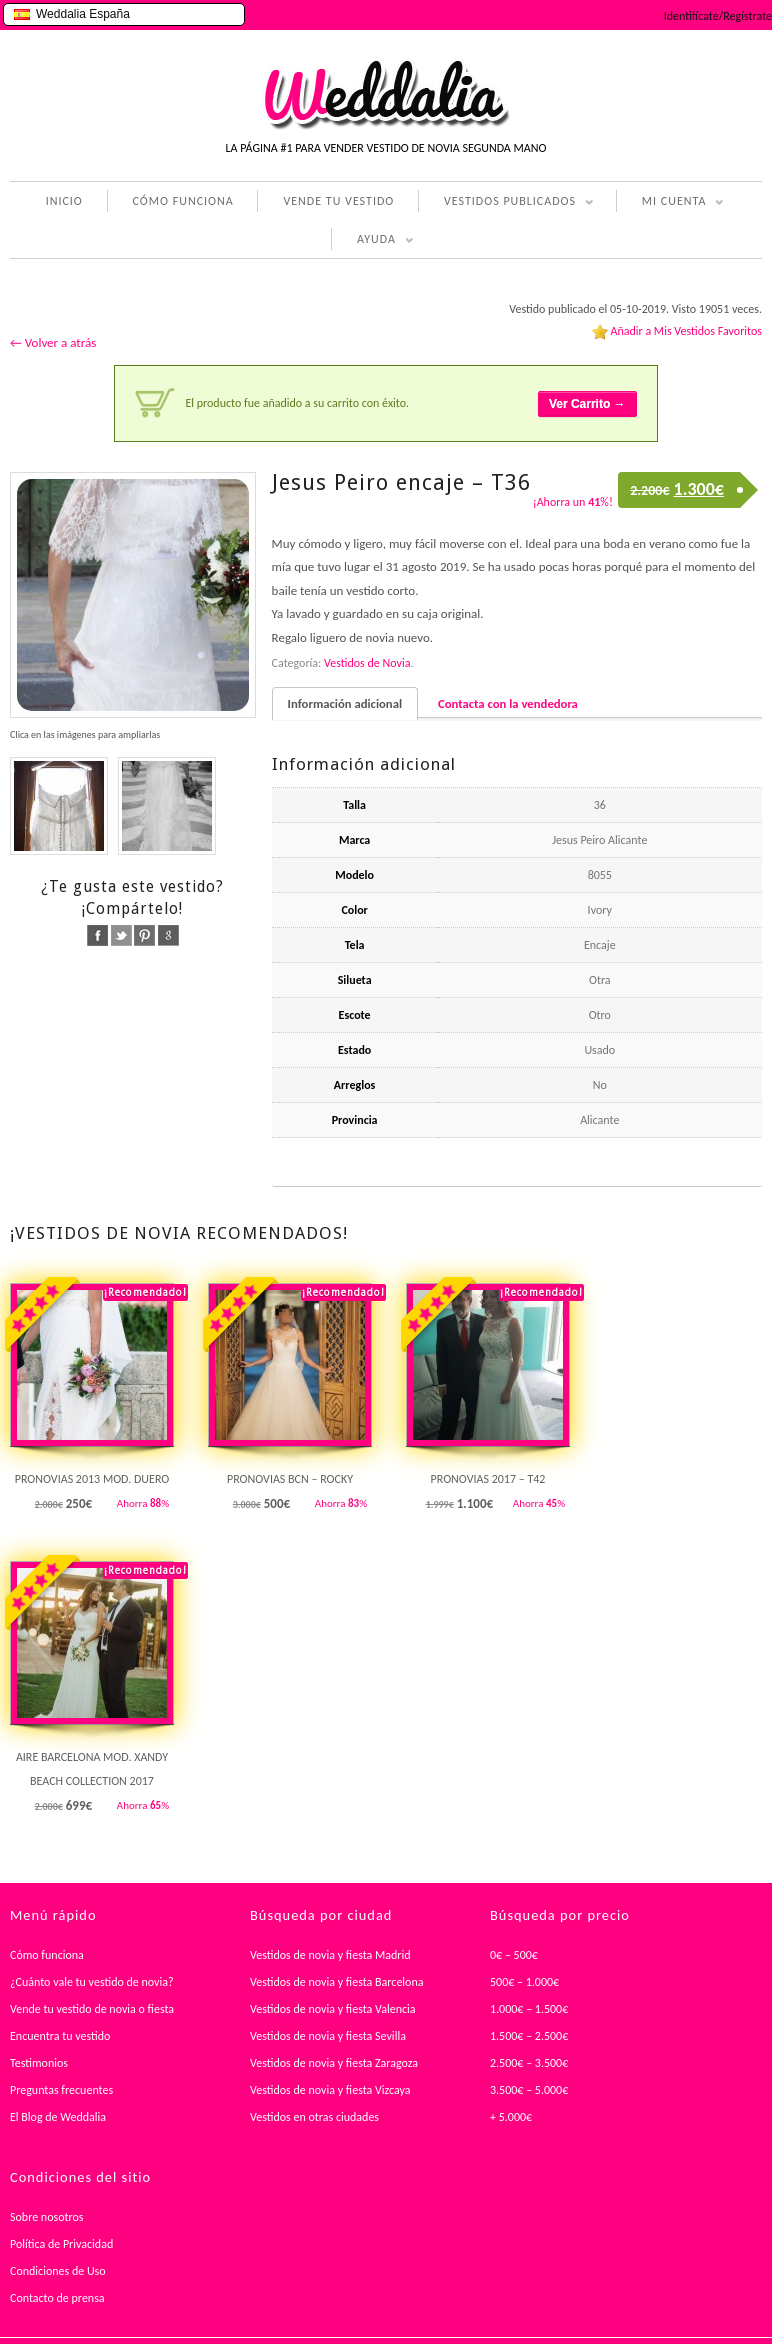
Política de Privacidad (61, 2244)
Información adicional (345, 703)
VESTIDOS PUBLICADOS (506, 203)
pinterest (144, 935)
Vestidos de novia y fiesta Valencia (333, 2009)
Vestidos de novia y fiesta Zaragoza (334, 2063)
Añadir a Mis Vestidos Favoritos (686, 331)
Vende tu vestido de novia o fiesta (92, 2009)
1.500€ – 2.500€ (529, 2036)
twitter (121, 935)
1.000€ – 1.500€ (529, 2009)
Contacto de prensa (57, 2298)
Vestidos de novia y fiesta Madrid (330, 1955)
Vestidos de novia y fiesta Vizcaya (330, 2090)
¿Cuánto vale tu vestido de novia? (92, 1982)
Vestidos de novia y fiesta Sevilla (328, 2036)
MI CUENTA (670, 203)
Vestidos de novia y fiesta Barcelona (337, 1982)
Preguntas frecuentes (61, 2090)
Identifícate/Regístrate (718, 16)
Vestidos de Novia (367, 663)
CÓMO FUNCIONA (183, 201)
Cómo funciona (47, 1955)
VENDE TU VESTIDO (338, 201)
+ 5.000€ (511, 2117)
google (168, 935)
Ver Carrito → (587, 404)
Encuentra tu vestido (60, 2036)
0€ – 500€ (514, 1955)
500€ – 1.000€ (524, 1982)
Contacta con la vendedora (508, 703)
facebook (97, 935)
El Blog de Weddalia (58, 2117)
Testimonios (39, 2063)
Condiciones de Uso (58, 2271)
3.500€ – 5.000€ (529, 2090)
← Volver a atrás (53, 342)
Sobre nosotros (47, 2217)
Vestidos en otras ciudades (314, 2117)
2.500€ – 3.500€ (529, 2063)
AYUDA (372, 241)
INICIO (64, 201)
